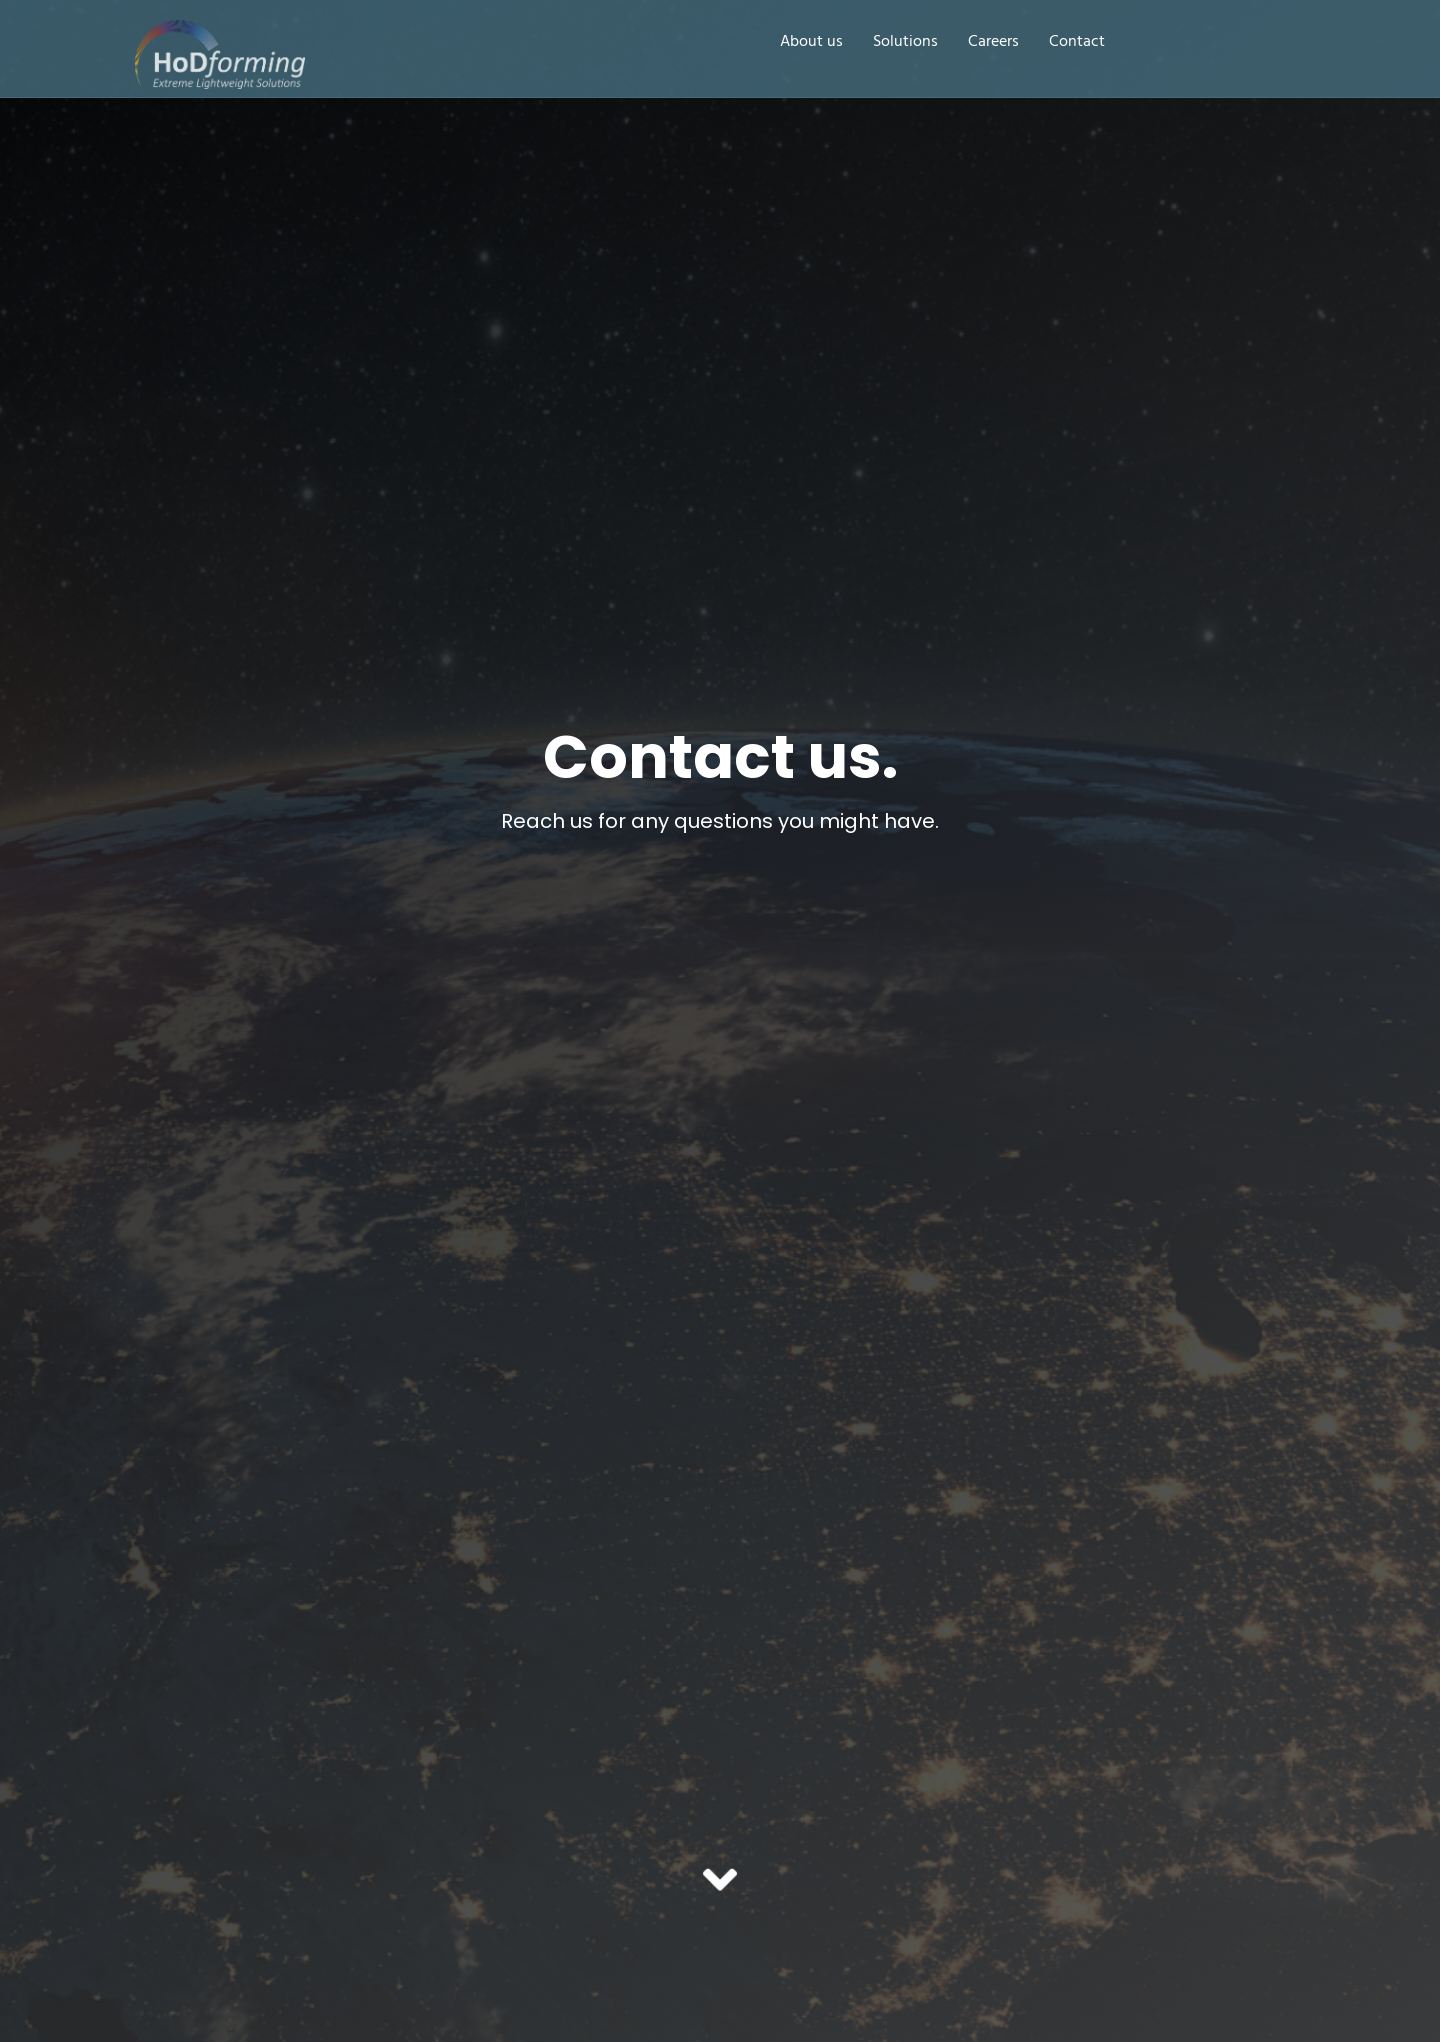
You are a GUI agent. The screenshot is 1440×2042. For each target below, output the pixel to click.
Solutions (905, 42)
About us (811, 42)
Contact (1077, 42)
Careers (993, 42)
